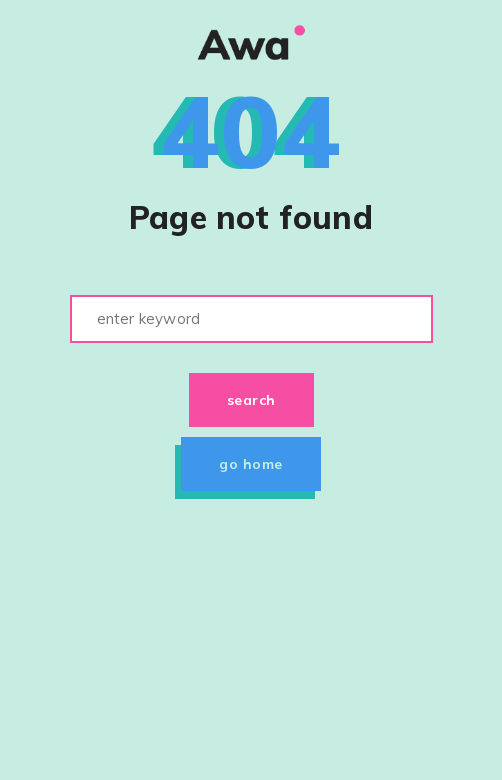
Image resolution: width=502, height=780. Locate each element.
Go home (251, 464)
